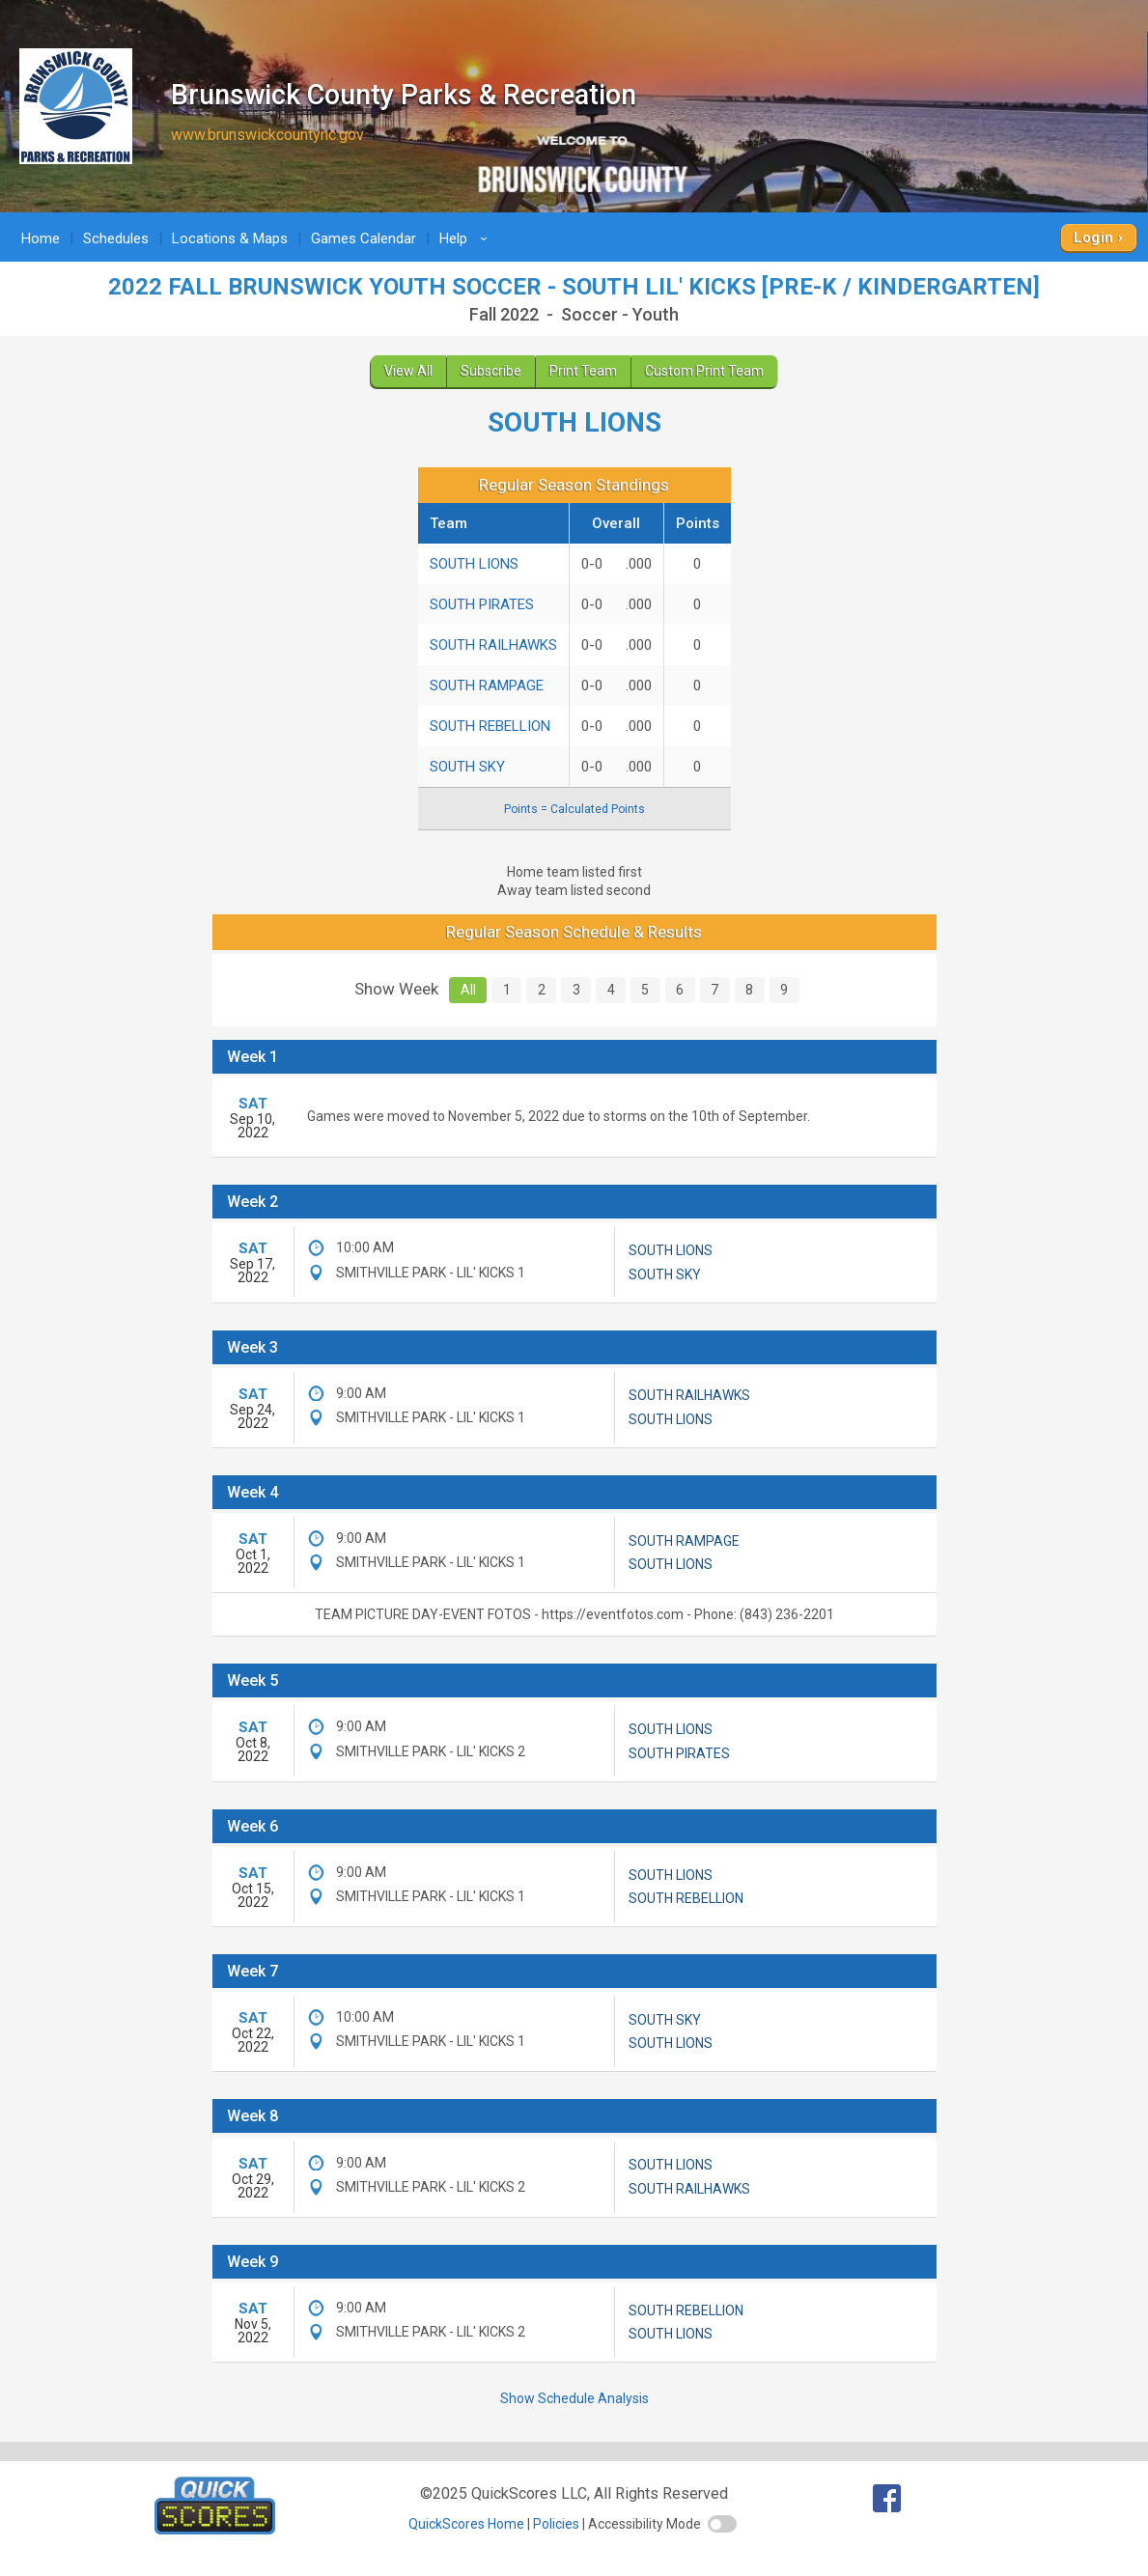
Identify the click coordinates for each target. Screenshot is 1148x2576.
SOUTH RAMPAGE (487, 685)
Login (1093, 237)
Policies (556, 2524)
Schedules (116, 238)
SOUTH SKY (467, 766)
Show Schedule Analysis (574, 2398)
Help (466, 238)
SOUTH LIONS (474, 564)
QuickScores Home (466, 2524)
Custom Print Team (704, 370)
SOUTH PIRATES (482, 604)
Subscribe (491, 370)
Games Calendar (363, 238)
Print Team (583, 370)
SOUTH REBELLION (490, 726)
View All (408, 370)
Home (40, 238)
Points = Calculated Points (574, 809)
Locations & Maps (230, 238)
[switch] (722, 2524)
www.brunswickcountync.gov (267, 135)
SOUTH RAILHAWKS (493, 645)
